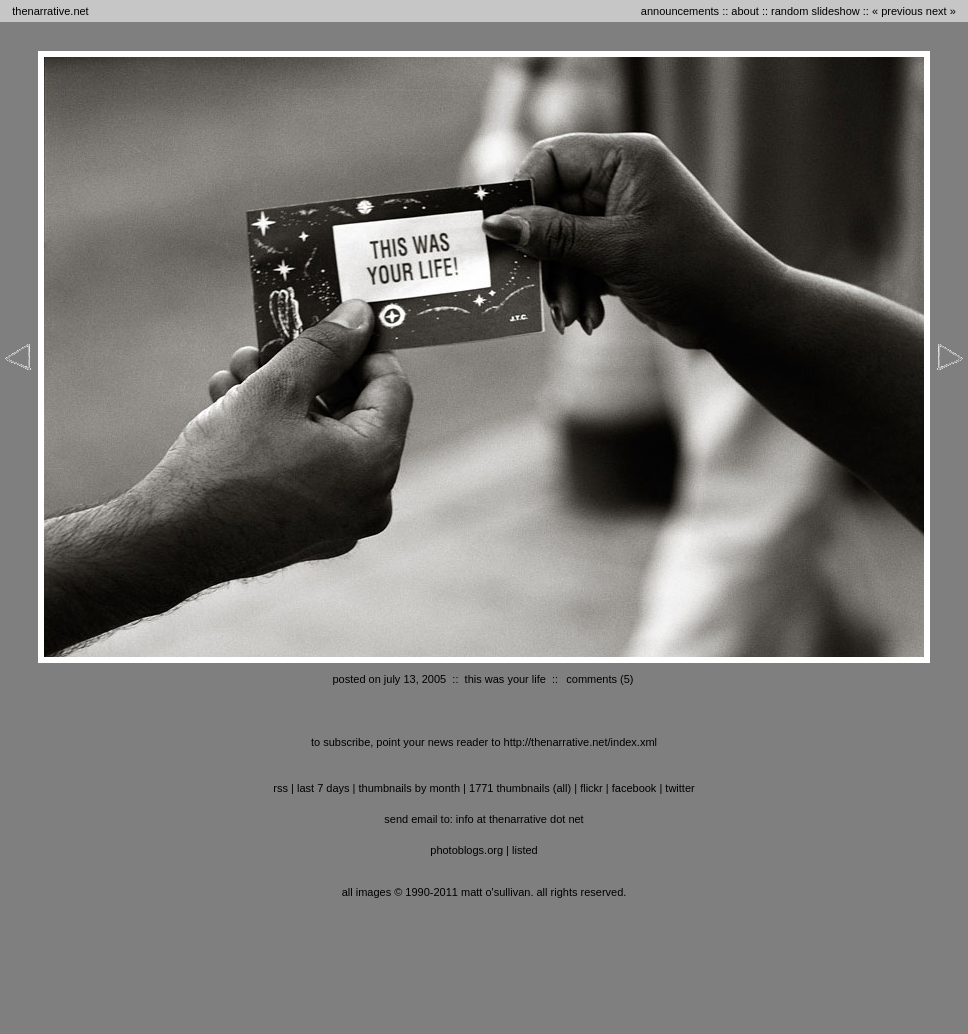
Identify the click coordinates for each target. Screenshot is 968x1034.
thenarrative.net (50, 11)
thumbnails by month (410, 788)
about (745, 11)
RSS (280, 788)
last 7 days (323, 788)
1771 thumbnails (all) (520, 788)
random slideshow (815, 11)
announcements (680, 11)
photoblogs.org (466, 850)
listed (525, 850)
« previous (897, 11)
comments (591, 679)
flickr (591, 788)
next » (941, 11)
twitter (679, 788)
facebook (634, 788)
